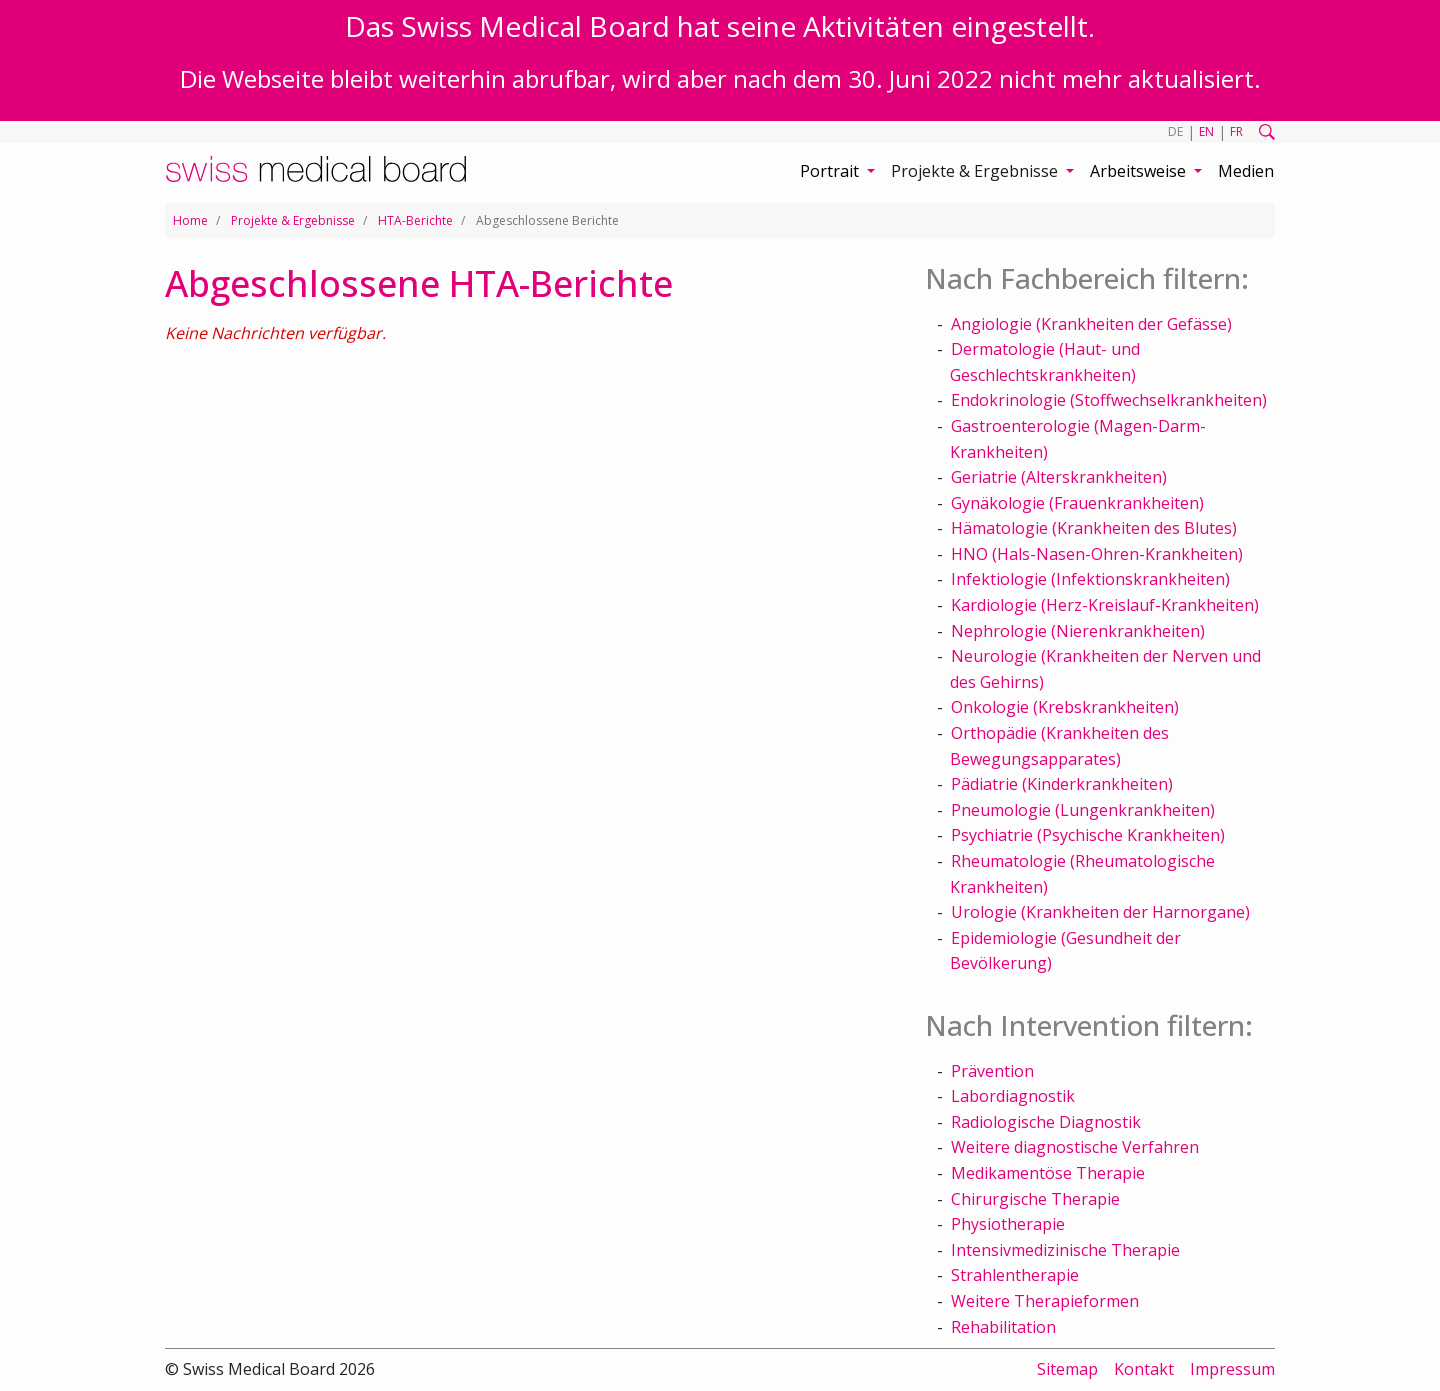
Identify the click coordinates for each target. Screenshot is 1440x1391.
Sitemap (1067, 1369)
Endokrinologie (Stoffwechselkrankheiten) (1109, 400)
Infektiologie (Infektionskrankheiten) (1090, 579)
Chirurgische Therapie (1035, 1199)
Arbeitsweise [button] (1140, 171)
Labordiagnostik (1013, 1096)
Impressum (1232, 1369)
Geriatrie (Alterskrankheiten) (1059, 477)
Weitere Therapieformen (1045, 1301)
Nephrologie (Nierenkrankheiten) (1078, 631)
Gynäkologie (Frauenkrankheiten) (1077, 503)
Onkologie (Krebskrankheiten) (1065, 707)
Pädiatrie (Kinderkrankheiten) (1062, 784)
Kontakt (1144, 1369)
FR (1236, 131)
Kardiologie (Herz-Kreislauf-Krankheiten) (1105, 605)
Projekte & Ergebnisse (293, 220)
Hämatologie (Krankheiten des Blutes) (1094, 528)
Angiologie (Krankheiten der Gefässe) (1091, 324)
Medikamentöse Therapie (1048, 1173)
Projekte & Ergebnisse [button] (976, 171)
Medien (1246, 171)
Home (190, 220)
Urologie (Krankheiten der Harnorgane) (1100, 912)
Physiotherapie (1008, 1224)
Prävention (992, 1071)
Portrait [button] (831, 171)
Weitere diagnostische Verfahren (1075, 1147)
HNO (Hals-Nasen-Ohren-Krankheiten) (1097, 554)
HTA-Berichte (415, 220)
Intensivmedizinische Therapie (1065, 1250)
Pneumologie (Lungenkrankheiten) (1083, 810)
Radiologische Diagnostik (1046, 1122)
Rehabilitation (1003, 1327)
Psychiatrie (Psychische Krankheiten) (1088, 835)
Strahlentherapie (1015, 1275)
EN (1206, 131)
